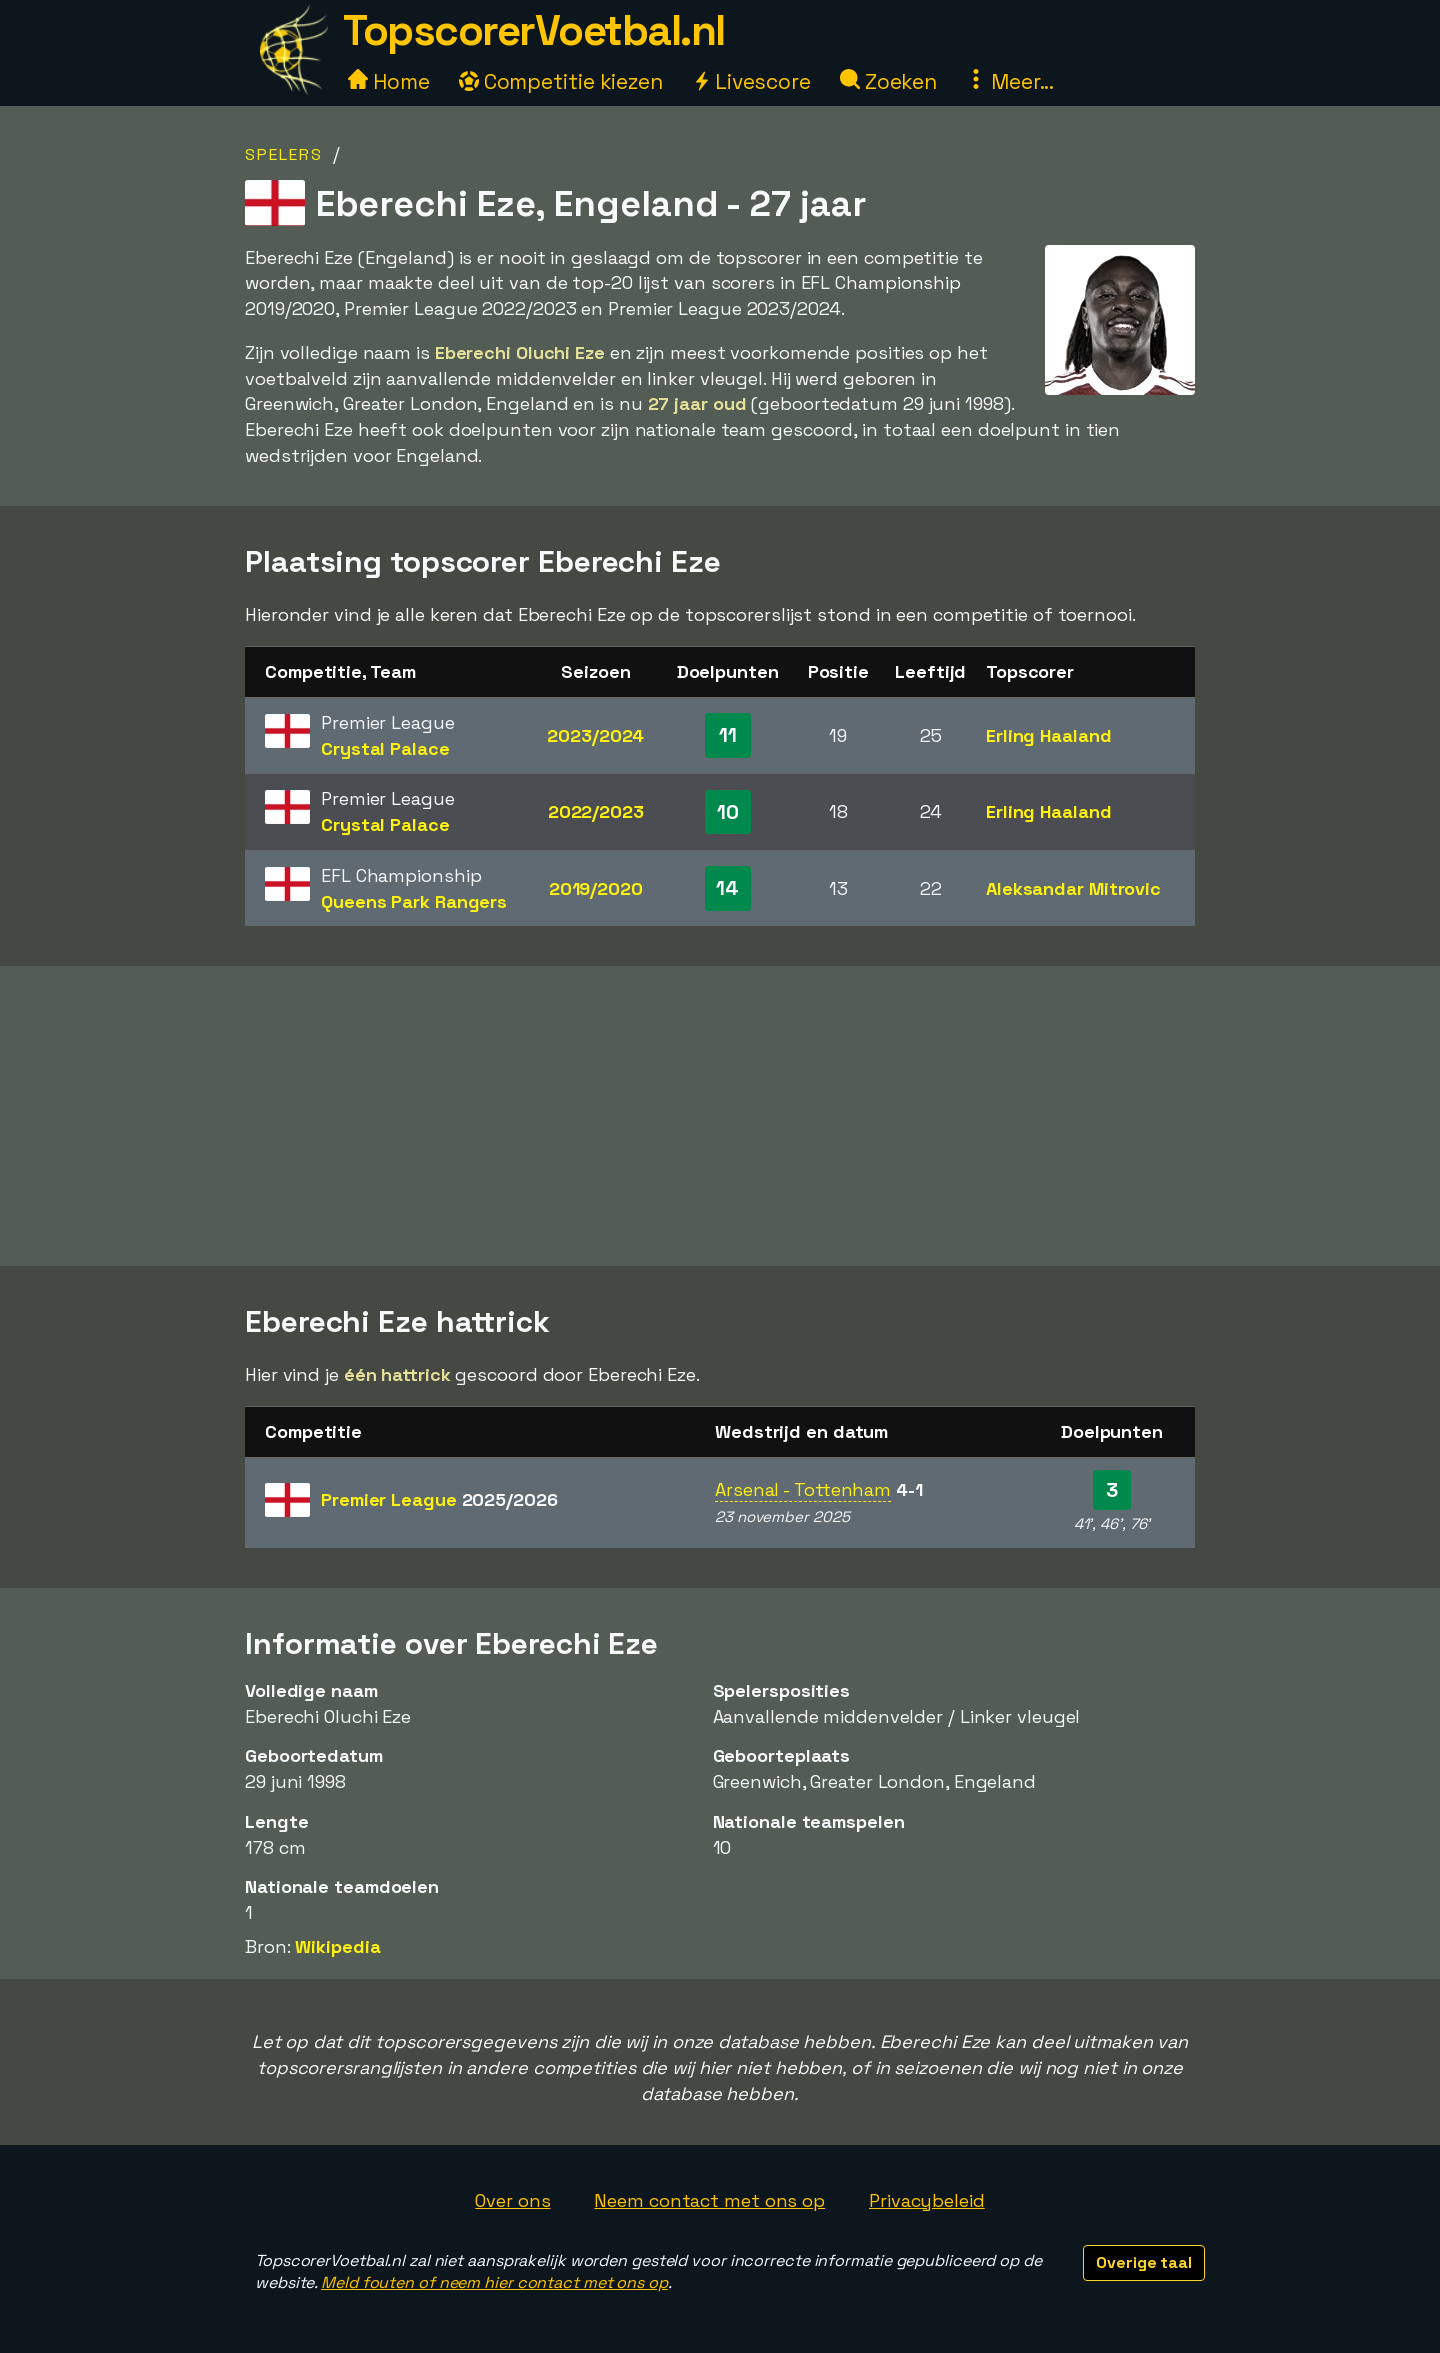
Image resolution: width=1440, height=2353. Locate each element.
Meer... (1010, 81)
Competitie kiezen (561, 81)
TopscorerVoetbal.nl (534, 30)
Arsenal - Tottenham (803, 1489)
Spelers (284, 154)
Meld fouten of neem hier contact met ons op (494, 2282)
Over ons (512, 2200)
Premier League (439, 1499)
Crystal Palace (385, 748)
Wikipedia (337, 1946)
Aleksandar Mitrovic (1073, 888)
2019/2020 (596, 888)
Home (389, 81)
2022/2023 (596, 811)
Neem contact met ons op (709, 2200)
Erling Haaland (1049, 735)
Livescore (751, 81)
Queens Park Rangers (414, 901)
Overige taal (1144, 2262)
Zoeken (888, 81)
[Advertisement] (720, 1116)
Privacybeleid (927, 2200)
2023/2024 (595, 735)
